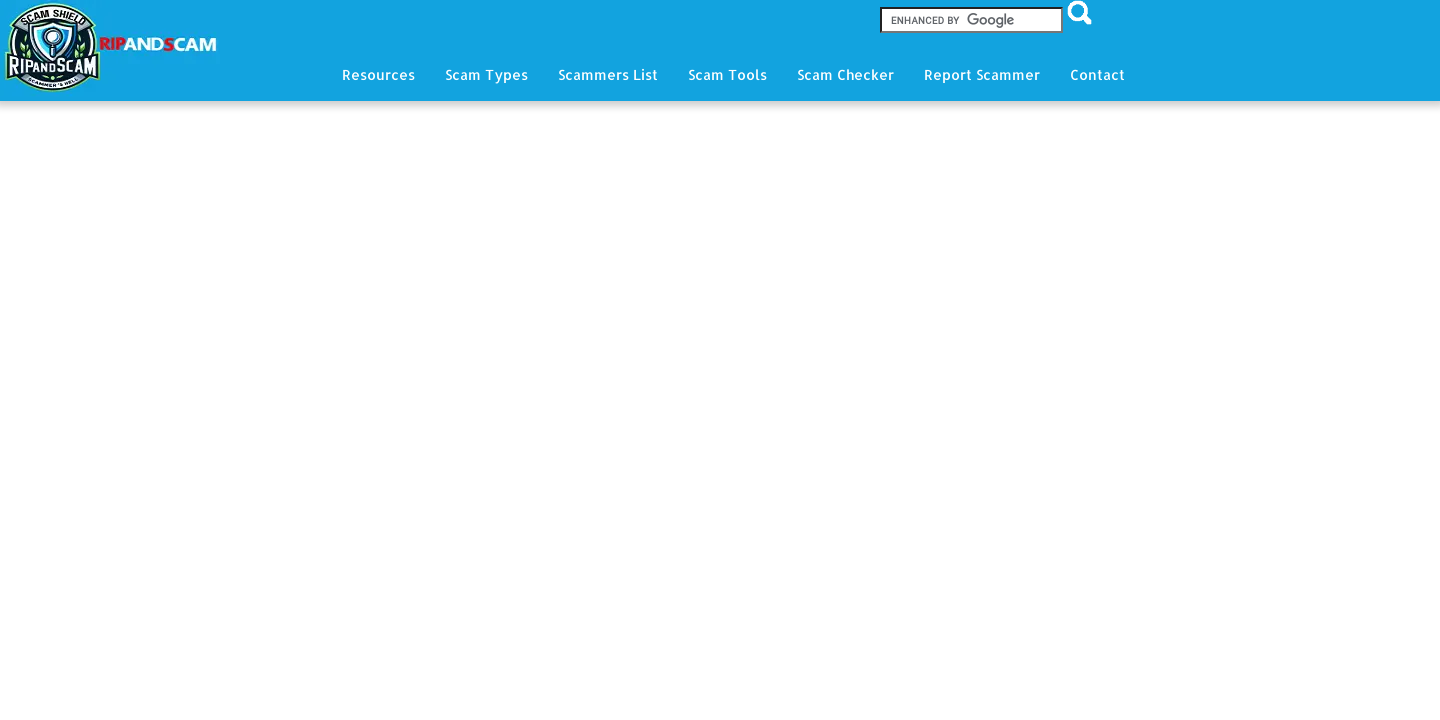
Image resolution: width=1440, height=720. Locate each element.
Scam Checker (845, 74)
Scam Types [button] (486, 74)
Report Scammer (982, 74)
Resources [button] (378, 74)
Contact (1097, 74)
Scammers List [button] (608, 74)
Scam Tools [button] (727, 74)
